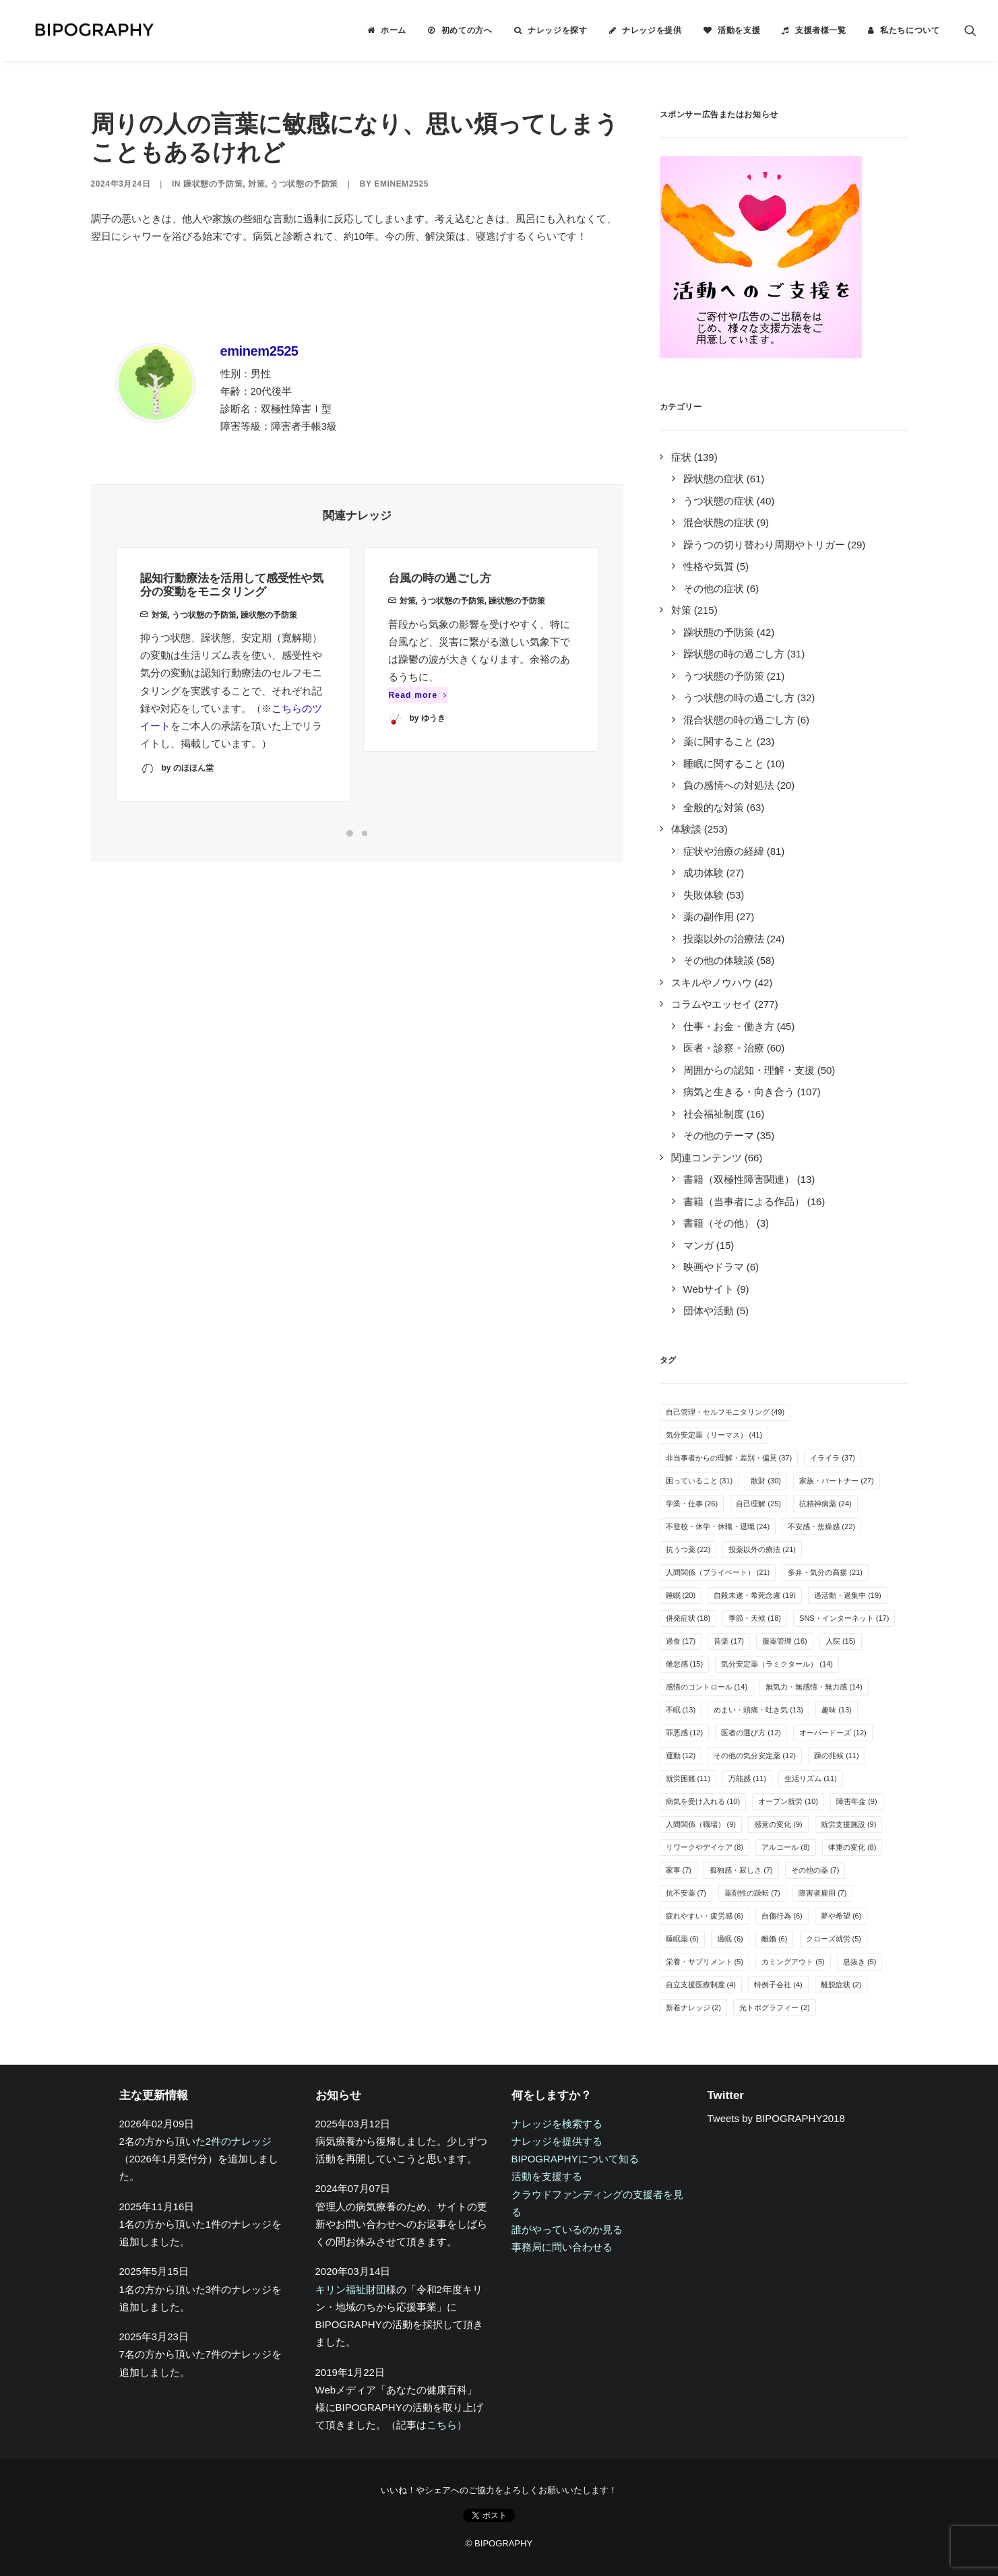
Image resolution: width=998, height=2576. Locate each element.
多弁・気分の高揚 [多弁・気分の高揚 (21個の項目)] (825, 1572)
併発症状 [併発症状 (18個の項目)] (688, 1618)
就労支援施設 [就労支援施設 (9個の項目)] (849, 1824)
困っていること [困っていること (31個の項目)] (699, 1481)
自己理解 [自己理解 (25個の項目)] (758, 1504)
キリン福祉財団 (350, 2289)
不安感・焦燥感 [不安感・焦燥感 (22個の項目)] (821, 1526)
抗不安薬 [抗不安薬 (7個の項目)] (686, 1893)
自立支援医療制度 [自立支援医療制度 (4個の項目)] (701, 1985)
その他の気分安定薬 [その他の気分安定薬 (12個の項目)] (755, 1755)
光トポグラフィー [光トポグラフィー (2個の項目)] (774, 2007)
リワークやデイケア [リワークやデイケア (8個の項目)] (705, 1847)
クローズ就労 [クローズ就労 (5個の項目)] (834, 1939)
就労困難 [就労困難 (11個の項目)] (688, 1778)
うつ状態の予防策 (304, 184)
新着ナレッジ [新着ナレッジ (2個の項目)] (694, 2007)
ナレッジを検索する (556, 2123)
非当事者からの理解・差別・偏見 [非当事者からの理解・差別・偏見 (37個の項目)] (729, 1458)
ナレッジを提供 (651, 30)
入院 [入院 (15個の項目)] (840, 1641)
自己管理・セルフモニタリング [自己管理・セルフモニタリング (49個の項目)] (725, 1412)
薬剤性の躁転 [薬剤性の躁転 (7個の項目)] (752, 1893)
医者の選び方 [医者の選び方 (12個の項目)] (751, 1733)
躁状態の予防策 (213, 184)
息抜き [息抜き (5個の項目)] (860, 1962)
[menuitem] (387, 30)
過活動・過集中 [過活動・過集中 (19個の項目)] (847, 1595)
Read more (418, 743)
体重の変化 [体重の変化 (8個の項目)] (852, 1847)
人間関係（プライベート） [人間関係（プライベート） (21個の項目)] (718, 1572)
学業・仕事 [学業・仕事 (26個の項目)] (692, 1504)
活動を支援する (546, 2176)
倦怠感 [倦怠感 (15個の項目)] (685, 1664)
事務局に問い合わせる (562, 2247)
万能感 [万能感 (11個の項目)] (747, 1778)
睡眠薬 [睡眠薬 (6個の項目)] (682, 1939)
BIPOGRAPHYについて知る (575, 2158)
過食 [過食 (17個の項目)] (681, 1641)
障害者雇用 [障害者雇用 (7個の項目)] (823, 1893)
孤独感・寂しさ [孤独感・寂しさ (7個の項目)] (741, 1870)
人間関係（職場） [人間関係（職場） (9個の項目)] (701, 1824)
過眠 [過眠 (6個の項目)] (730, 1939)
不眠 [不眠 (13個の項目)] (681, 1710)
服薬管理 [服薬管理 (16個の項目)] (784, 1641)
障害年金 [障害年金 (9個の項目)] (856, 1801)
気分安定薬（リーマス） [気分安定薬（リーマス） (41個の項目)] (714, 1435)
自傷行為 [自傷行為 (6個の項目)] (782, 1916)
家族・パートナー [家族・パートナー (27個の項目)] (836, 1481)
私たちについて (909, 30)
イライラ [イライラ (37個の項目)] (832, 1458)
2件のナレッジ (239, 2141)
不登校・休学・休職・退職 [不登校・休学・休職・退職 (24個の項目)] (718, 1526)
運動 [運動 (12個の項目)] (681, 1755)
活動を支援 (739, 30)
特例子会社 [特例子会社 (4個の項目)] (778, 1985)
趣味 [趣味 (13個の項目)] (836, 1710)
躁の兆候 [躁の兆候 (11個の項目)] (836, 1755)
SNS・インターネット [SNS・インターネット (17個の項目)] (844, 1618)
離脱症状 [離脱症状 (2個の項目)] (841, 1985)
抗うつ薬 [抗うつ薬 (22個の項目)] (688, 1549)
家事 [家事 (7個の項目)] (679, 1870)
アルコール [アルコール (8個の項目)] (785, 1847)
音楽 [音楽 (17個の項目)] (729, 1641)
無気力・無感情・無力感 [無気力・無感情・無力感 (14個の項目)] (814, 1687)
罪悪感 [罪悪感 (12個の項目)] (685, 1733)
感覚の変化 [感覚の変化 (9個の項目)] (778, 1824)
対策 (256, 184)
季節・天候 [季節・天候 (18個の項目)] (754, 1618)
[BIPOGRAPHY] (83, 30)
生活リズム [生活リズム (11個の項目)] (810, 1778)
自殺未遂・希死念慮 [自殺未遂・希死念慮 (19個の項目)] (755, 1595)
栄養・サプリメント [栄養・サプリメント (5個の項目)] (705, 1962)
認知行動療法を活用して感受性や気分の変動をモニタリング (231, 607)
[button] (970, 30)
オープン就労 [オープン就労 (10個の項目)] (788, 1801)
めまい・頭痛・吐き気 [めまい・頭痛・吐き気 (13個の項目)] (758, 1710)
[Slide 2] (364, 833)
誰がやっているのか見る (567, 2229)
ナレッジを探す (557, 30)
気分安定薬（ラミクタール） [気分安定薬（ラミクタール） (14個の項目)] (777, 1664)
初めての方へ (467, 30)
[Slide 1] (349, 833)
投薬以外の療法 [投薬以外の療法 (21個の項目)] (762, 1549)
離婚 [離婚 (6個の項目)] (774, 1939)
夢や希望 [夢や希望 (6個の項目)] (841, 1916)
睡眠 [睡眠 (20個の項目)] (681, 1595)
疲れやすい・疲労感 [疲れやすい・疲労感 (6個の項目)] (705, 1916)
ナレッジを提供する (556, 2141)
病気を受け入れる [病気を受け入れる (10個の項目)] (703, 1801)
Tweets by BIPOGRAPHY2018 (776, 2118)
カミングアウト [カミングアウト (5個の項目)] (793, 1962)
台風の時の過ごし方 (439, 626)
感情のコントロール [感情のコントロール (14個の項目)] (707, 1687)
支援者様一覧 (820, 30)
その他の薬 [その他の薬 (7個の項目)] (815, 1870)
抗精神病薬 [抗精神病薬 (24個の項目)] (825, 1504)
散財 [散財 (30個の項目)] (766, 1481)
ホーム (393, 30)
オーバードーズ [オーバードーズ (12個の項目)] (833, 1733)
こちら (442, 2424)
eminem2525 (401, 184)
